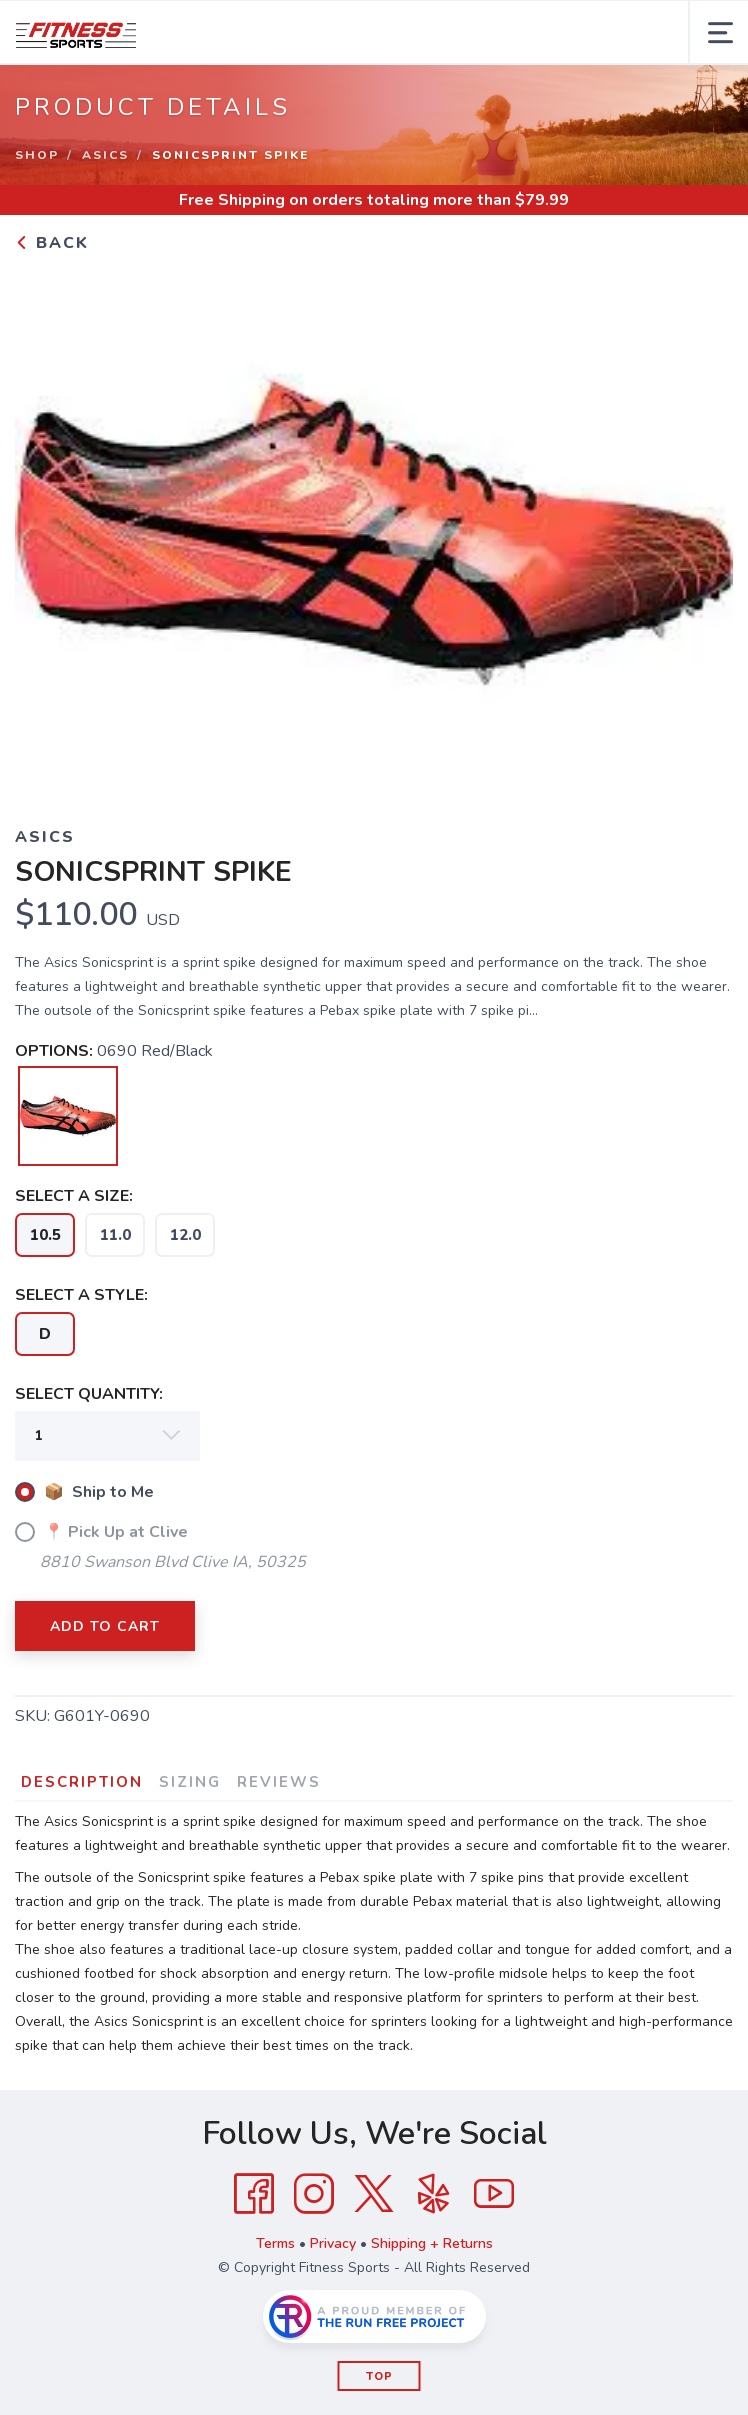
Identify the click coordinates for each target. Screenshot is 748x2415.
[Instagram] (314, 2194)
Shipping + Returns (432, 2243)
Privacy (333, 2243)
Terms (275, 2243)
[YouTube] (494, 2194)
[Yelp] (434, 2194)
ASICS (105, 155)
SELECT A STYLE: (81, 1295)
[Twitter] (374, 2194)
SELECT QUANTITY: (89, 1394)
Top (379, 2376)
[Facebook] (254, 2194)
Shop (37, 155)
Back (52, 243)
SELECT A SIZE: (74, 1196)
